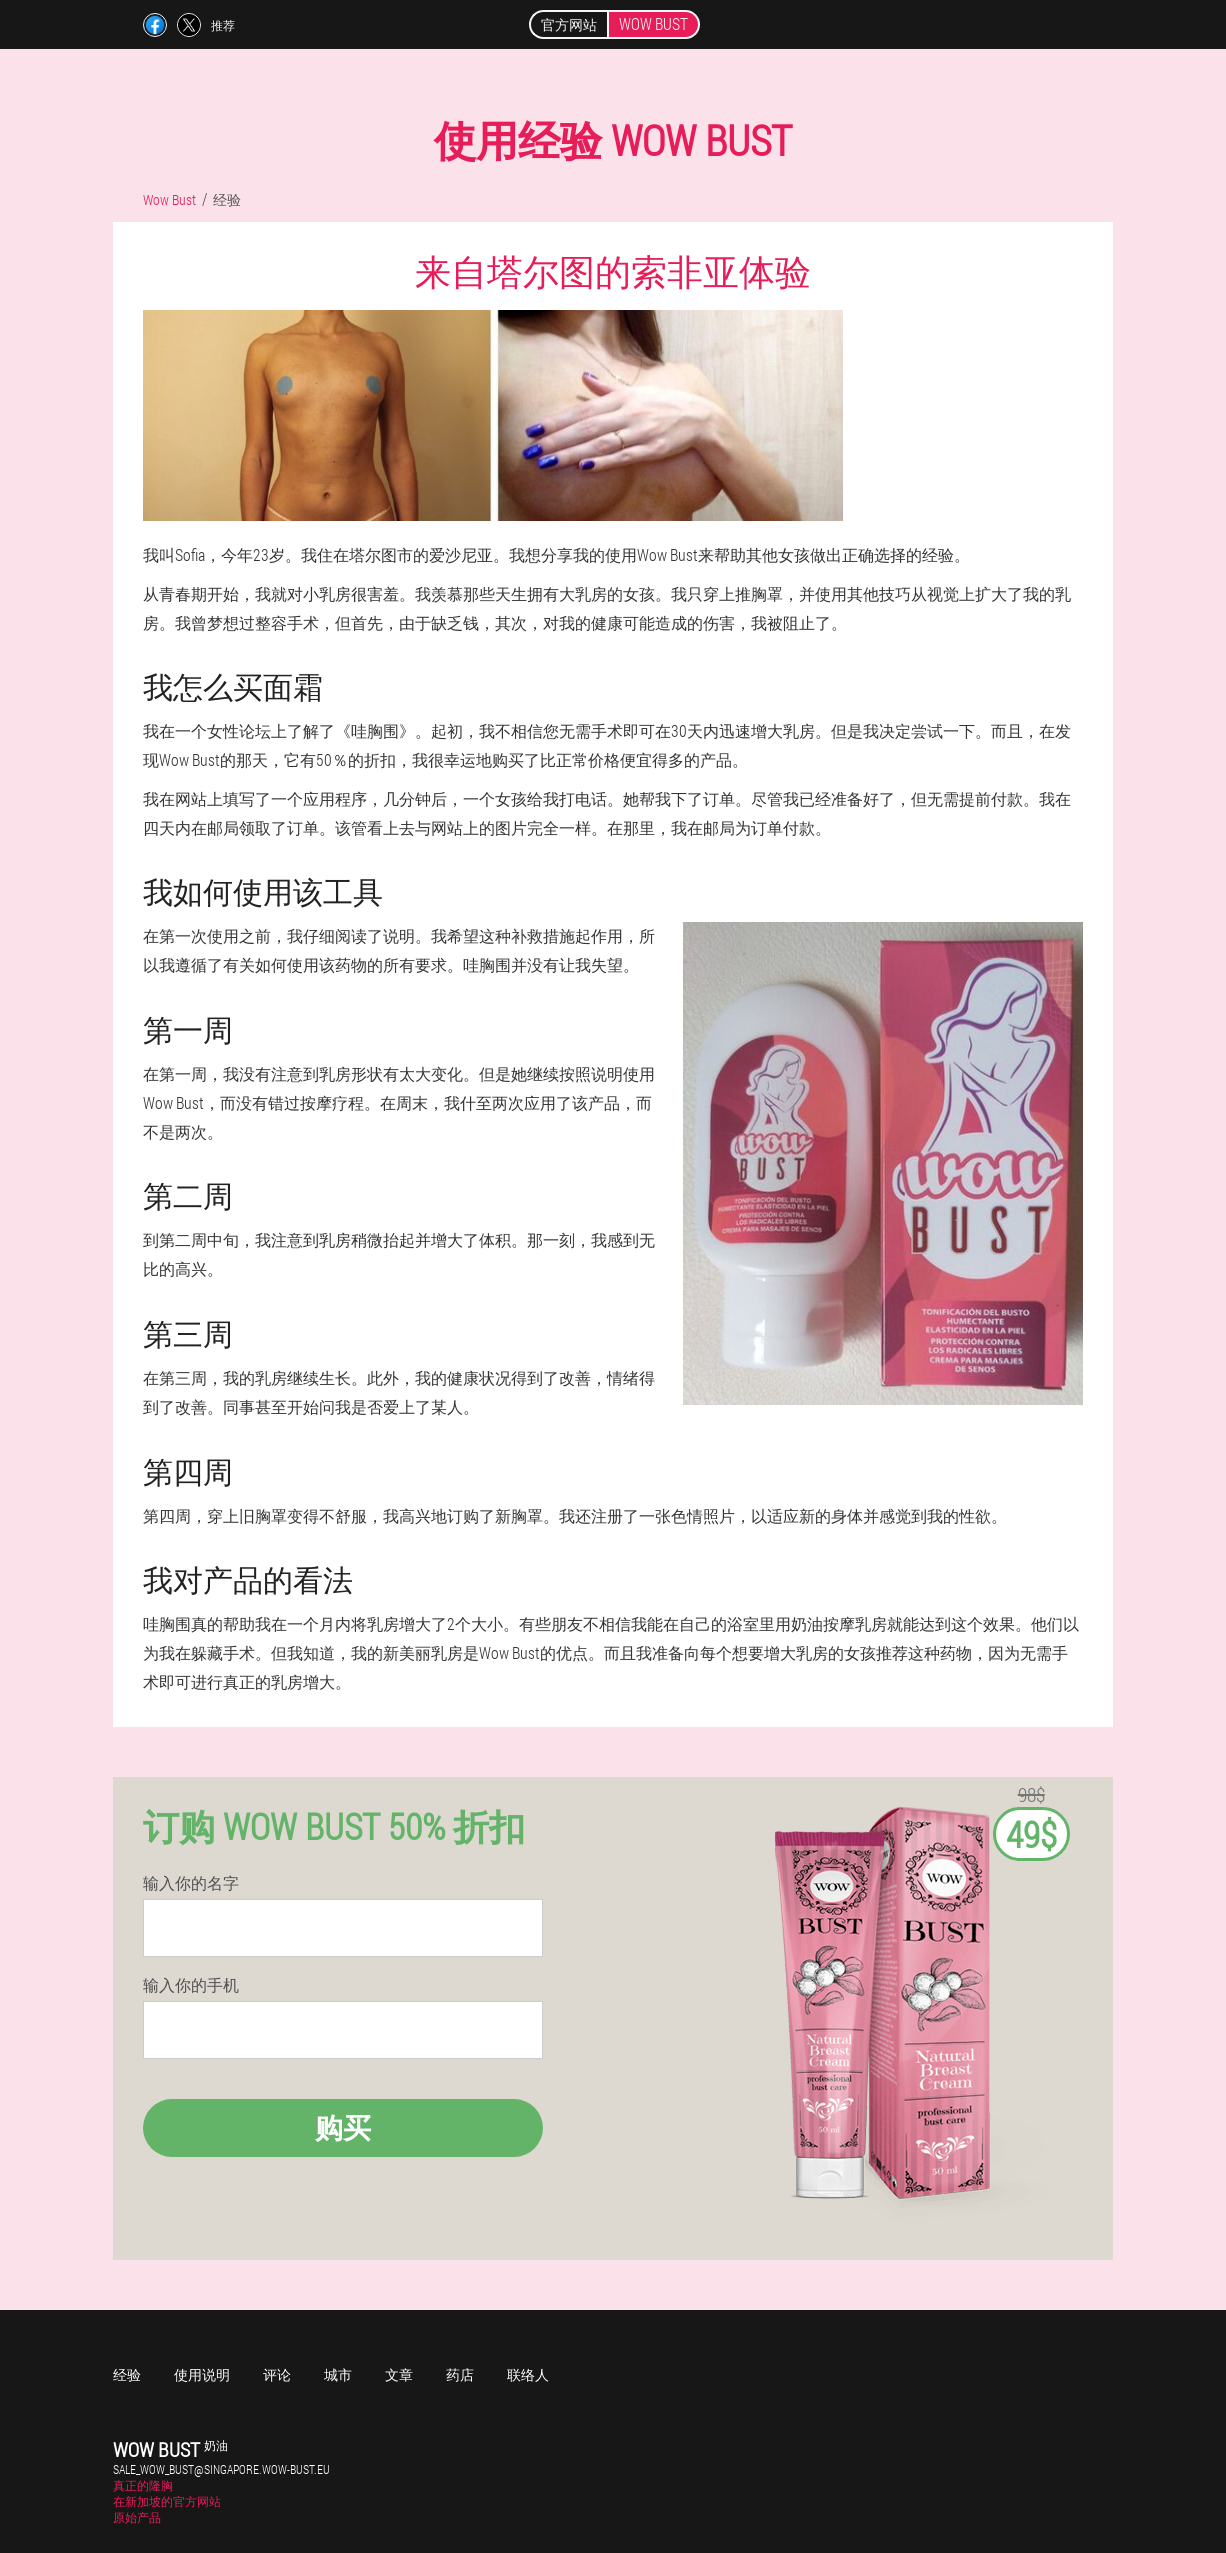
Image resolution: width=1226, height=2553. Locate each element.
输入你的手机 (191, 1985)
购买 (343, 2127)
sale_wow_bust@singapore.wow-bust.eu (221, 2469)
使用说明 (202, 2374)
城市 (338, 2374)
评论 (277, 2374)
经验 (127, 2374)
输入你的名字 (191, 1883)
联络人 (528, 2374)
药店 (460, 2374)
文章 (399, 2374)
